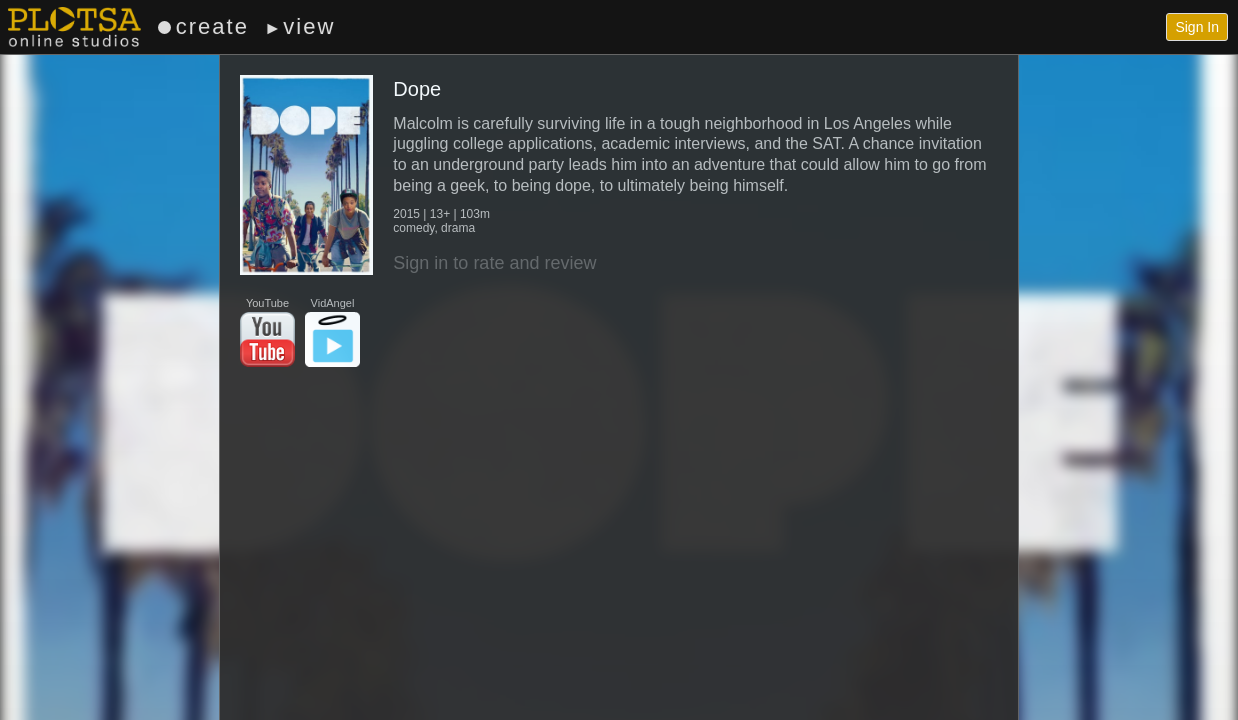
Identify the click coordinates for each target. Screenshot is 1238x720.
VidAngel (332, 332)
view (299, 26)
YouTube (267, 332)
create (203, 26)
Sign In (1197, 27)
